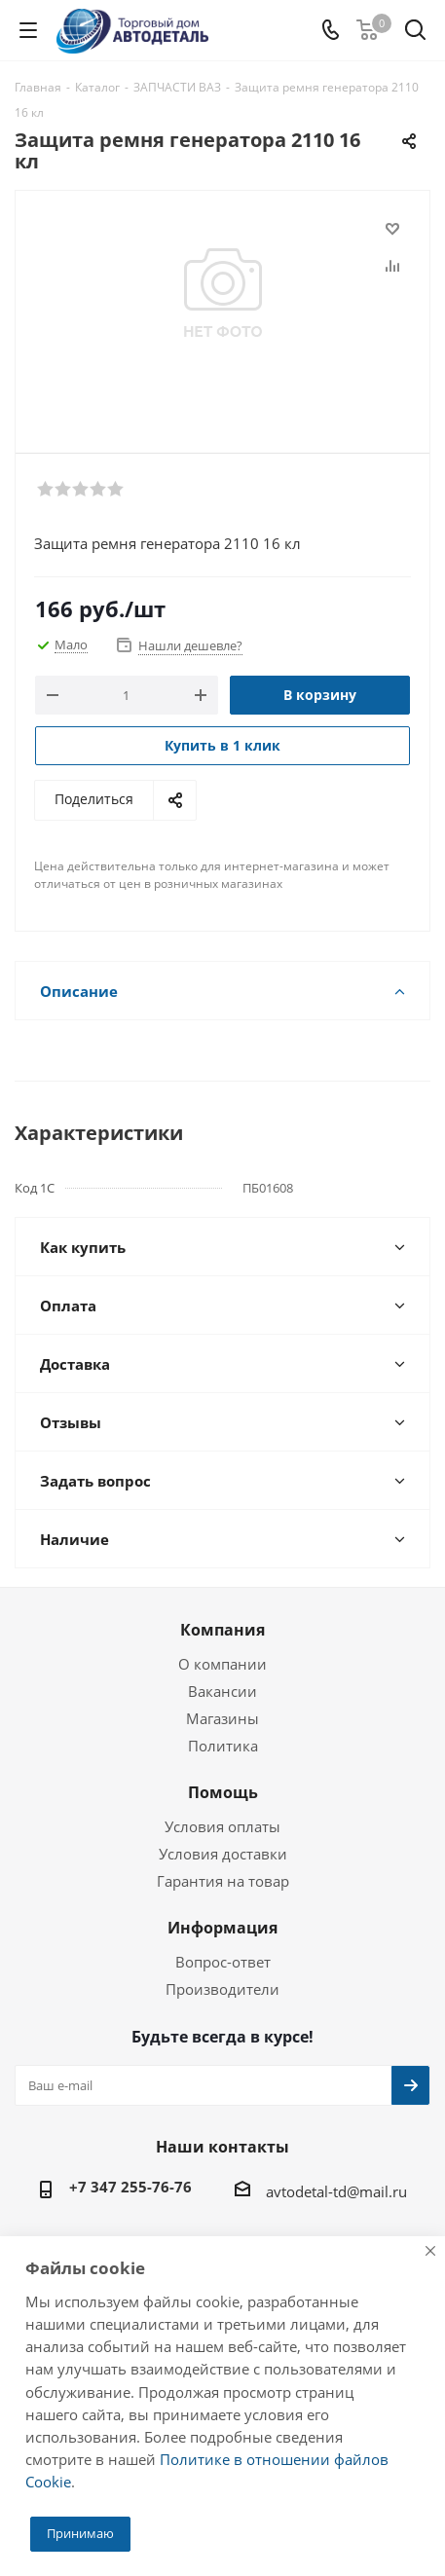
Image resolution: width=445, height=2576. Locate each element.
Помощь (223, 1792)
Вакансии (222, 1691)
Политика (223, 1745)
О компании (222, 1664)
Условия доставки (223, 1853)
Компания (222, 1629)
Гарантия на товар (223, 1881)
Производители (222, 1989)
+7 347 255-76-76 (130, 2186)
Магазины (222, 1718)
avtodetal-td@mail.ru (336, 2191)
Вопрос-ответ (223, 1961)
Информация (222, 1927)
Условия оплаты (222, 1826)
